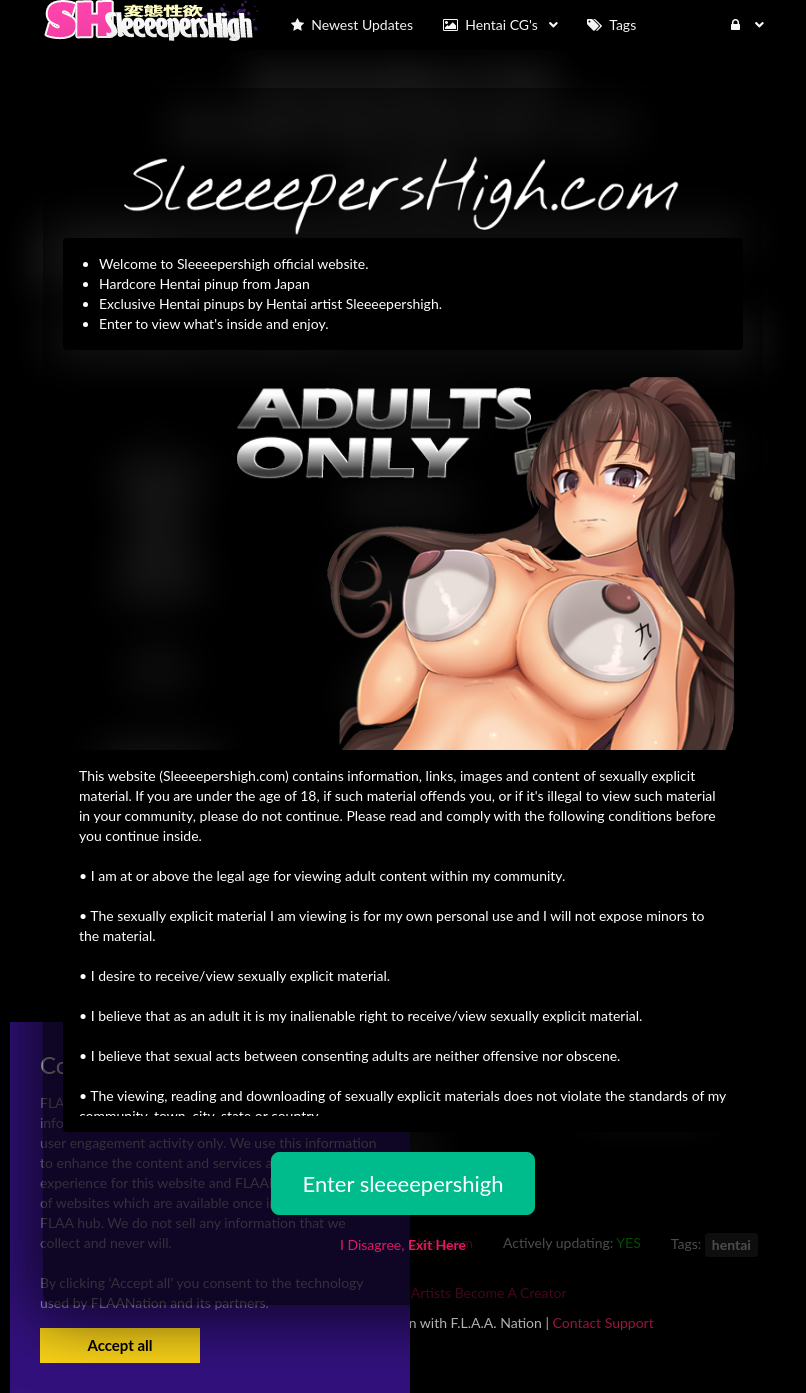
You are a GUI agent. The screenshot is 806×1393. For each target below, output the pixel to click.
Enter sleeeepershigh (402, 1183)
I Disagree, (403, 1244)
